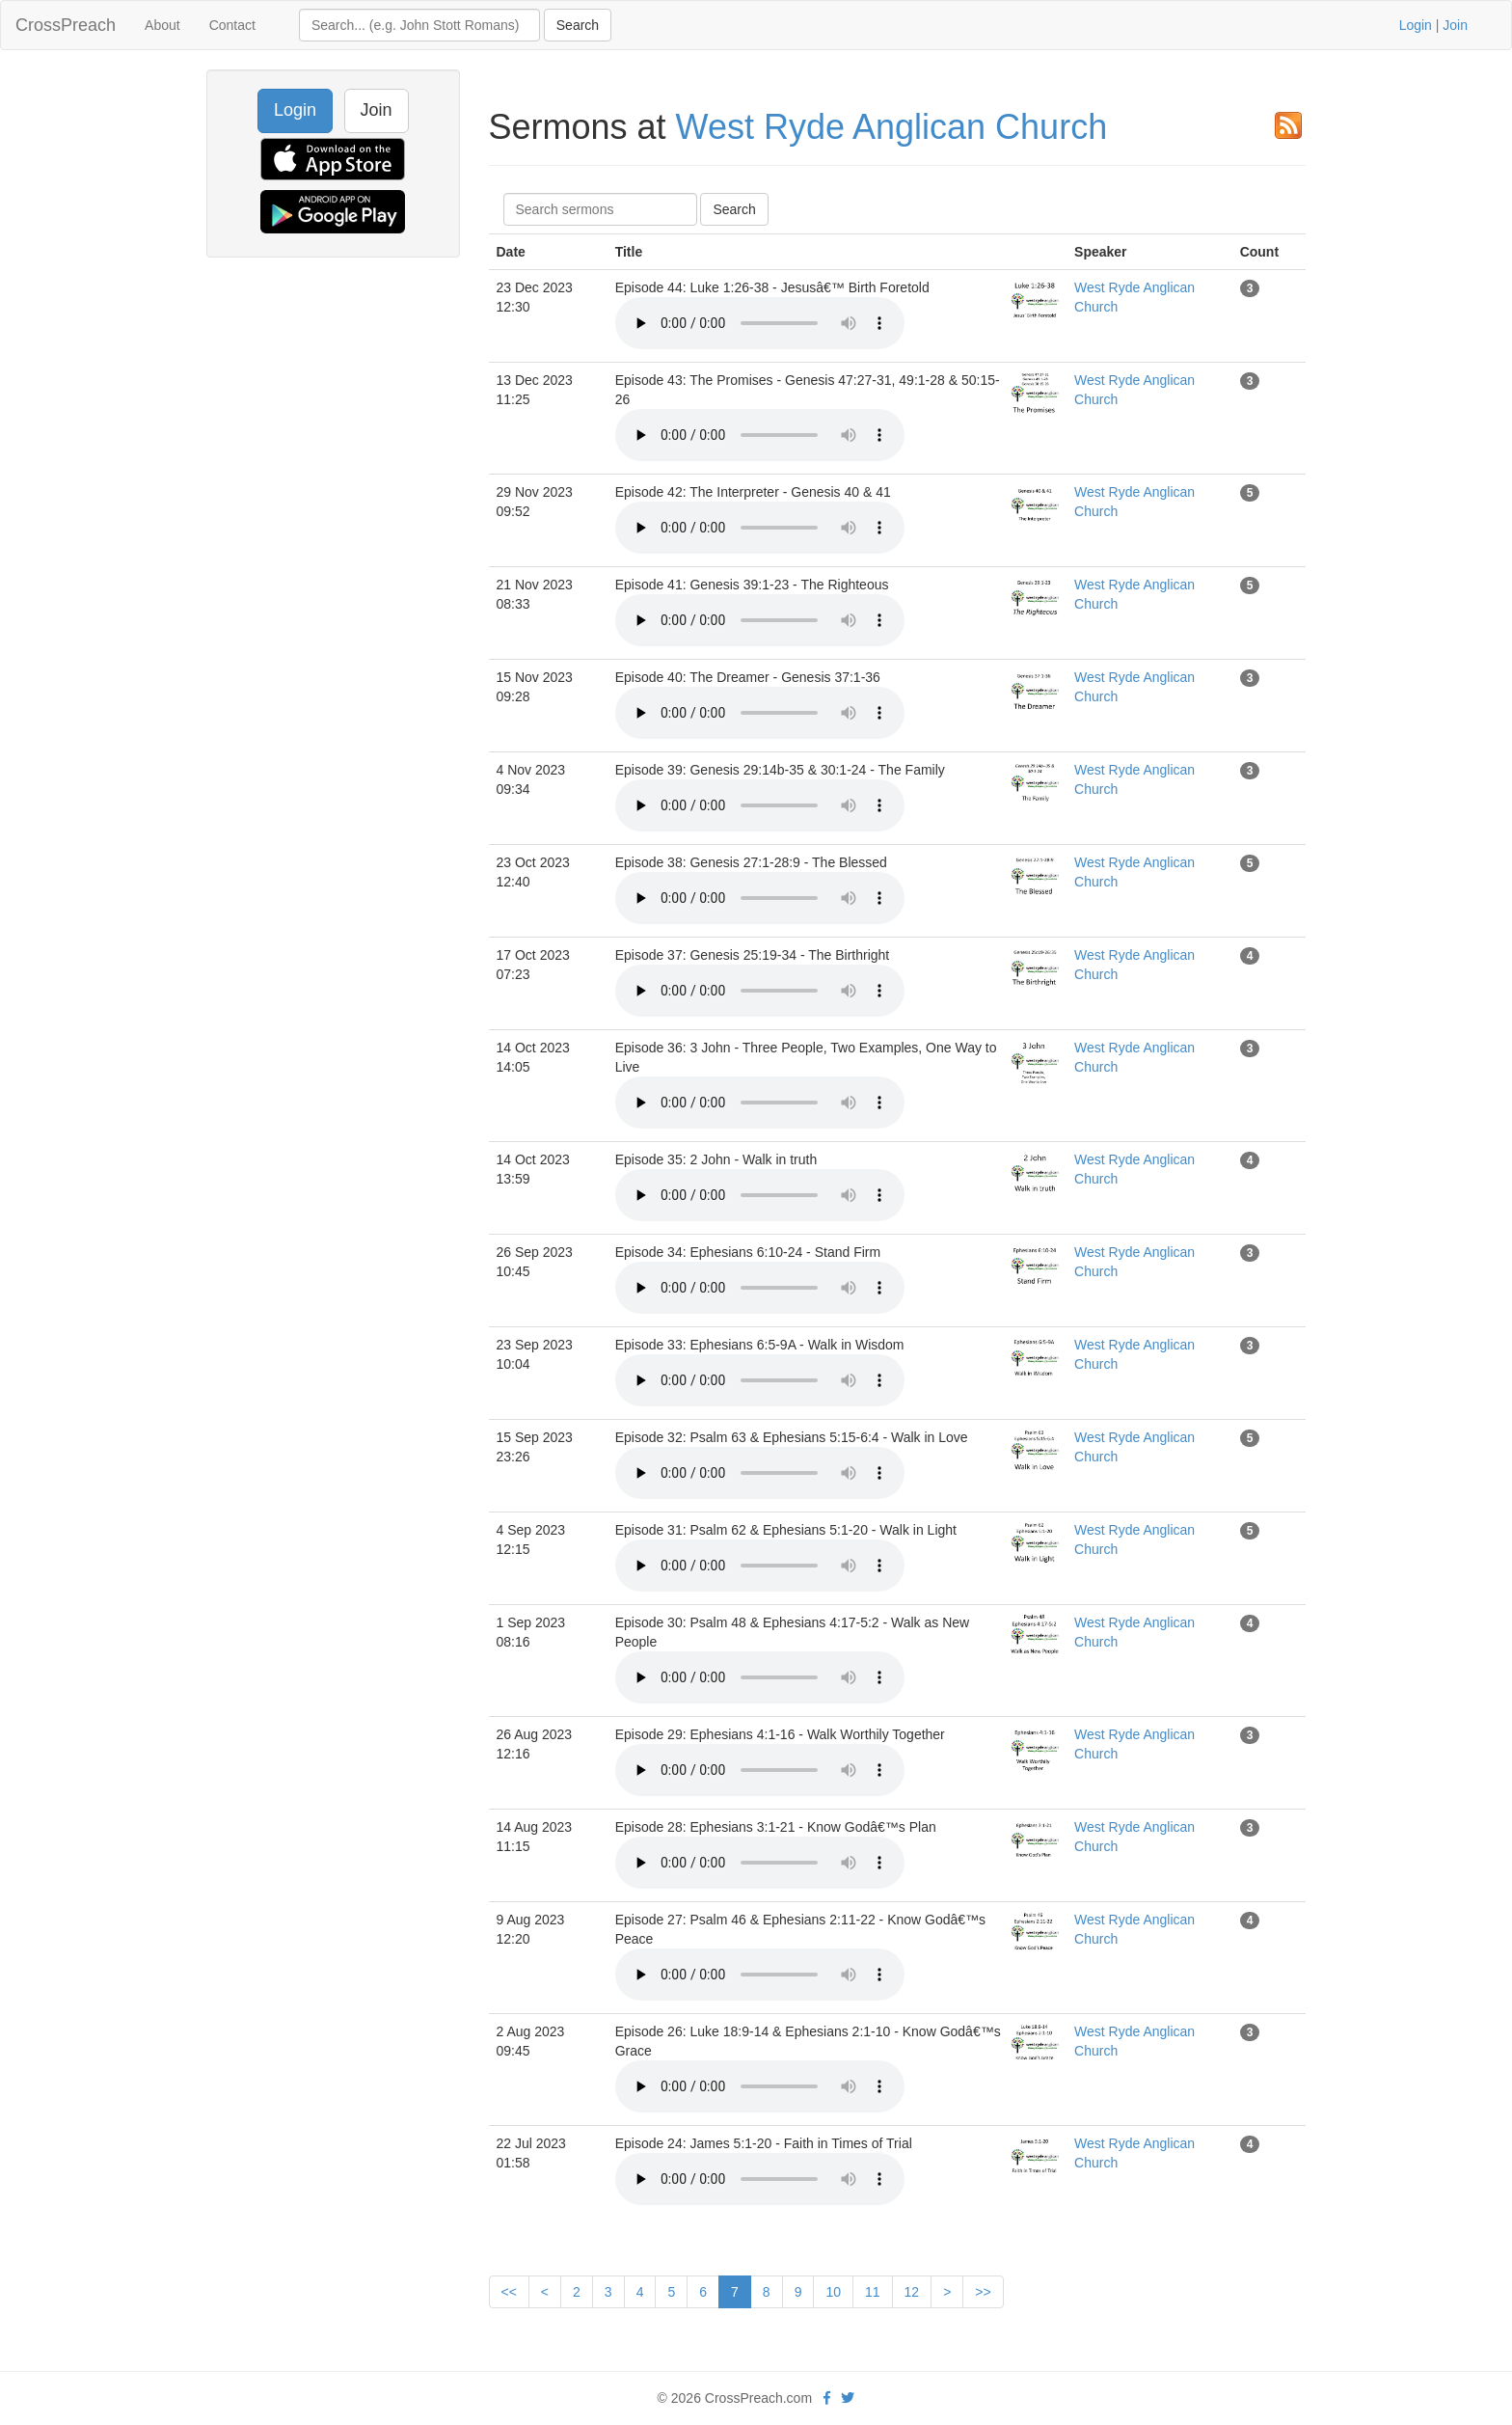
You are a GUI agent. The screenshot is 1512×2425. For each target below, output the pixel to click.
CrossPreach (65, 25)
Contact (232, 25)
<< (509, 2292)
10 (833, 2292)
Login (1415, 25)
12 (912, 2292)
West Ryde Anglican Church (892, 127)
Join (1455, 25)
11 (872, 2292)
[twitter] (847, 2398)
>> (982, 2292)
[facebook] (827, 2398)
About (162, 25)
